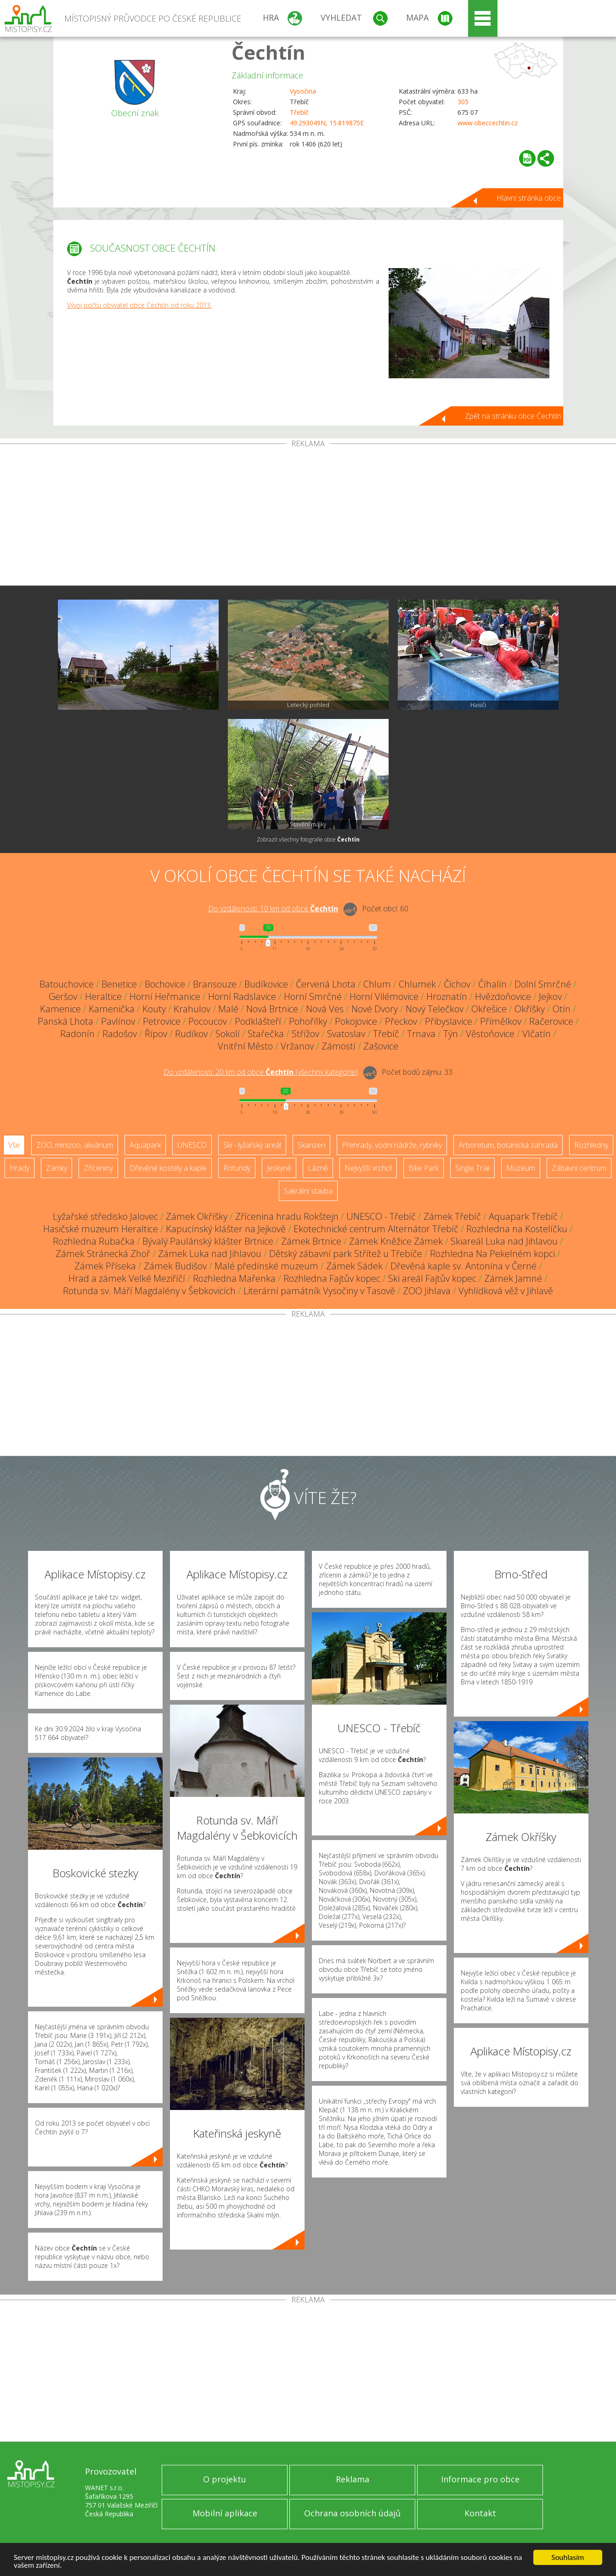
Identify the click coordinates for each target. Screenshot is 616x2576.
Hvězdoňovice (503, 996)
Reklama (352, 2479)
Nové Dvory (374, 1009)
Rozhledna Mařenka (234, 1278)
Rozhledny (591, 1145)
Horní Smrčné (313, 996)
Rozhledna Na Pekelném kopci (492, 1253)
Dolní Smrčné (542, 984)
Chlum (377, 984)
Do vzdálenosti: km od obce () (261, 1072)
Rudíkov (191, 1033)
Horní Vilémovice (384, 996)
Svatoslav (346, 1033)
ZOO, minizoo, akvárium (74, 1145)
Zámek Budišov (175, 1266)
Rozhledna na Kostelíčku (516, 1229)
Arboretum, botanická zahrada (508, 1145)
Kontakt (480, 2513)
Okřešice (489, 1009)
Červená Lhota (326, 984)
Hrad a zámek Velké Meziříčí (126, 1278)
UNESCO (192, 1145)
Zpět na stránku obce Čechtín (513, 416)
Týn (450, 1033)
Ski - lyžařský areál (252, 1145)
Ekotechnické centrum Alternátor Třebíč (376, 1229)
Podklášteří (258, 1021)
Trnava (421, 1033)
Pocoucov (207, 1021)
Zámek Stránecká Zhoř (103, 1253)
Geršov (63, 996)
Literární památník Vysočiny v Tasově (319, 1291)
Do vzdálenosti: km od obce (273, 909)
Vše (14, 1145)
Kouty (154, 1009)
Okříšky (529, 1009)
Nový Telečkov (434, 1009)
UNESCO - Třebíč (381, 1216)
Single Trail (472, 1168)
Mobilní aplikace (224, 2513)
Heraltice (103, 996)
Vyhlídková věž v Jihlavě (505, 1291)
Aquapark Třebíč (523, 1216)
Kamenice (60, 1009)
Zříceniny (98, 1168)
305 (463, 101)
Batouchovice (67, 984)
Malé (228, 1009)
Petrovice (162, 1021)
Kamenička (112, 1009)
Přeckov (401, 1021)
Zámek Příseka (105, 1266)
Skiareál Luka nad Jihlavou (504, 1241)
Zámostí (339, 1046)
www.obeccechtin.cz (488, 122)
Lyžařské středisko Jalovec (105, 1216)
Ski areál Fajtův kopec (432, 1278)
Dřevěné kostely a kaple (168, 1168)
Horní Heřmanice (165, 996)
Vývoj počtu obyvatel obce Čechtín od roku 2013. (139, 305)
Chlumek (417, 984)
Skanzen (311, 1145)
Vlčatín (536, 1033)
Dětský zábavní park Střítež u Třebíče (345, 1253)
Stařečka (266, 1033)
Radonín (77, 1033)
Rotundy (236, 1168)
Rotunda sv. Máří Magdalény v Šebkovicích (149, 1291)
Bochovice (165, 984)
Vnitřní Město (245, 1046)
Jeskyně (279, 1168)
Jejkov (550, 996)
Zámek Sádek (354, 1266)
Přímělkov (500, 1021)
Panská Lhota (65, 1021)
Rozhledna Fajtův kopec (331, 1278)
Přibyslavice (448, 1021)
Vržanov (297, 1046)
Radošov (119, 1033)
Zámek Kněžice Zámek (396, 1241)
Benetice (119, 984)
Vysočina (303, 91)
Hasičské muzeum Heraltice (100, 1229)
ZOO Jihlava (427, 1291)
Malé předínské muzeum (266, 1266)
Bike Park (423, 1168)
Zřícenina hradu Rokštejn (287, 1216)
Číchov (457, 984)
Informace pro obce (480, 2479)
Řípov (156, 1033)
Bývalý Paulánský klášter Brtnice (207, 1241)
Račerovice (551, 1021)
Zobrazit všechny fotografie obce (308, 839)
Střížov (305, 1033)
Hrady (19, 1168)
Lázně (318, 1168)
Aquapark (145, 1145)
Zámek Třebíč (452, 1216)
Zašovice (380, 1046)
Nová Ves (325, 1009)
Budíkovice (266, 984)
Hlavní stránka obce (529, 198)
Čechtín (268, 52)
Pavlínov (118, 1021)
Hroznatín (446, 996)
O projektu (224, 2479)
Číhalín (492, 984)
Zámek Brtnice (311, 1241)
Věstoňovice (490, 1033)
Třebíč (299, 112)
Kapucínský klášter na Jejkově (226, 1229)
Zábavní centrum (579, 1168)
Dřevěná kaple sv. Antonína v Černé (463, 1266)
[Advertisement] (308, 516)
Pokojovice (356, 1021)
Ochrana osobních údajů (352, 2513)
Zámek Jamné (513, 1278)
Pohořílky (308, 1021)
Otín (562, 1009)
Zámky (56, 1168)
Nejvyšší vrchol (368, 1168)
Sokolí (227, 1033)
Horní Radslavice (242, 996)
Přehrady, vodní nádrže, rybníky (392, 1145)
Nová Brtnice (272, 1009)
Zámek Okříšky (196, 1216)
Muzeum (520, 1168)
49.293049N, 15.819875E (327, 122)
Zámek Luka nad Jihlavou (209, 1253)
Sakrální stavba (308, 1191)
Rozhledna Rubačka (94, 1241)
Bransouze (215, 984)
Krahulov (192, 1009)
